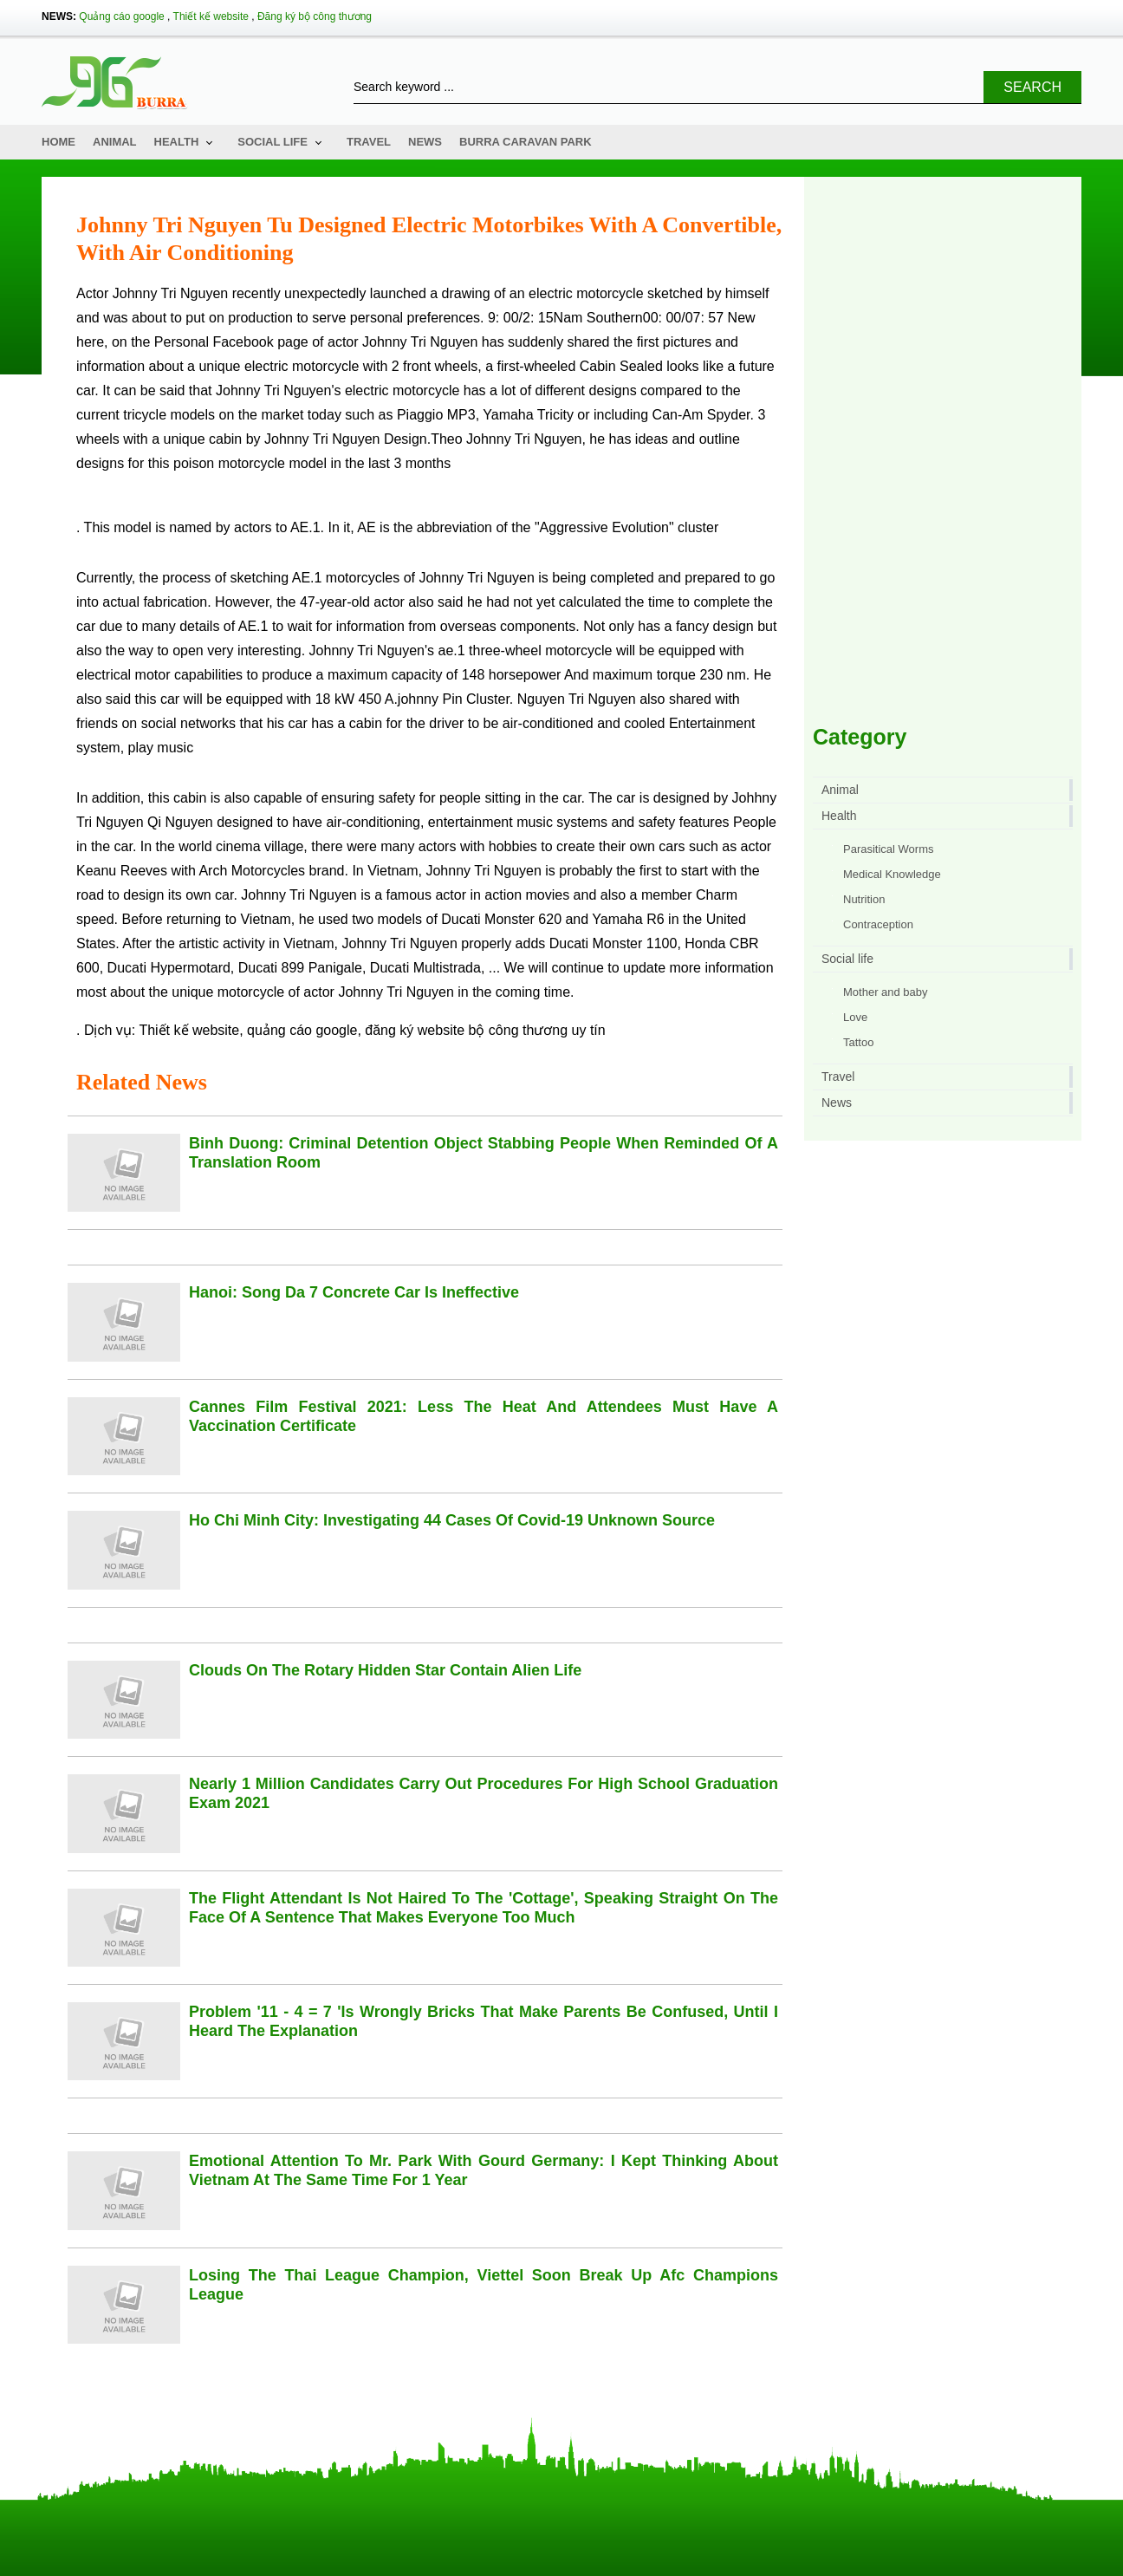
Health (176, 141)
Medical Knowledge (892, 874)
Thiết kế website (211, 16)
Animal (115, 141)
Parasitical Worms (888, 848)
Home (58, 141)
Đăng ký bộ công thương (314, 16)
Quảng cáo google (121, 16)
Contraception (878, 924)
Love (855, 1017)
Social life (272, 141)
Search (1032, 87)
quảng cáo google (302, 1030)
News (425, 141)
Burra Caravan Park (525, 141)
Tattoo (858, 1042)
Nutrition (864, 899)
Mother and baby (885, 992)
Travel (369, 141)
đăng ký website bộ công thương (466, 1030)
